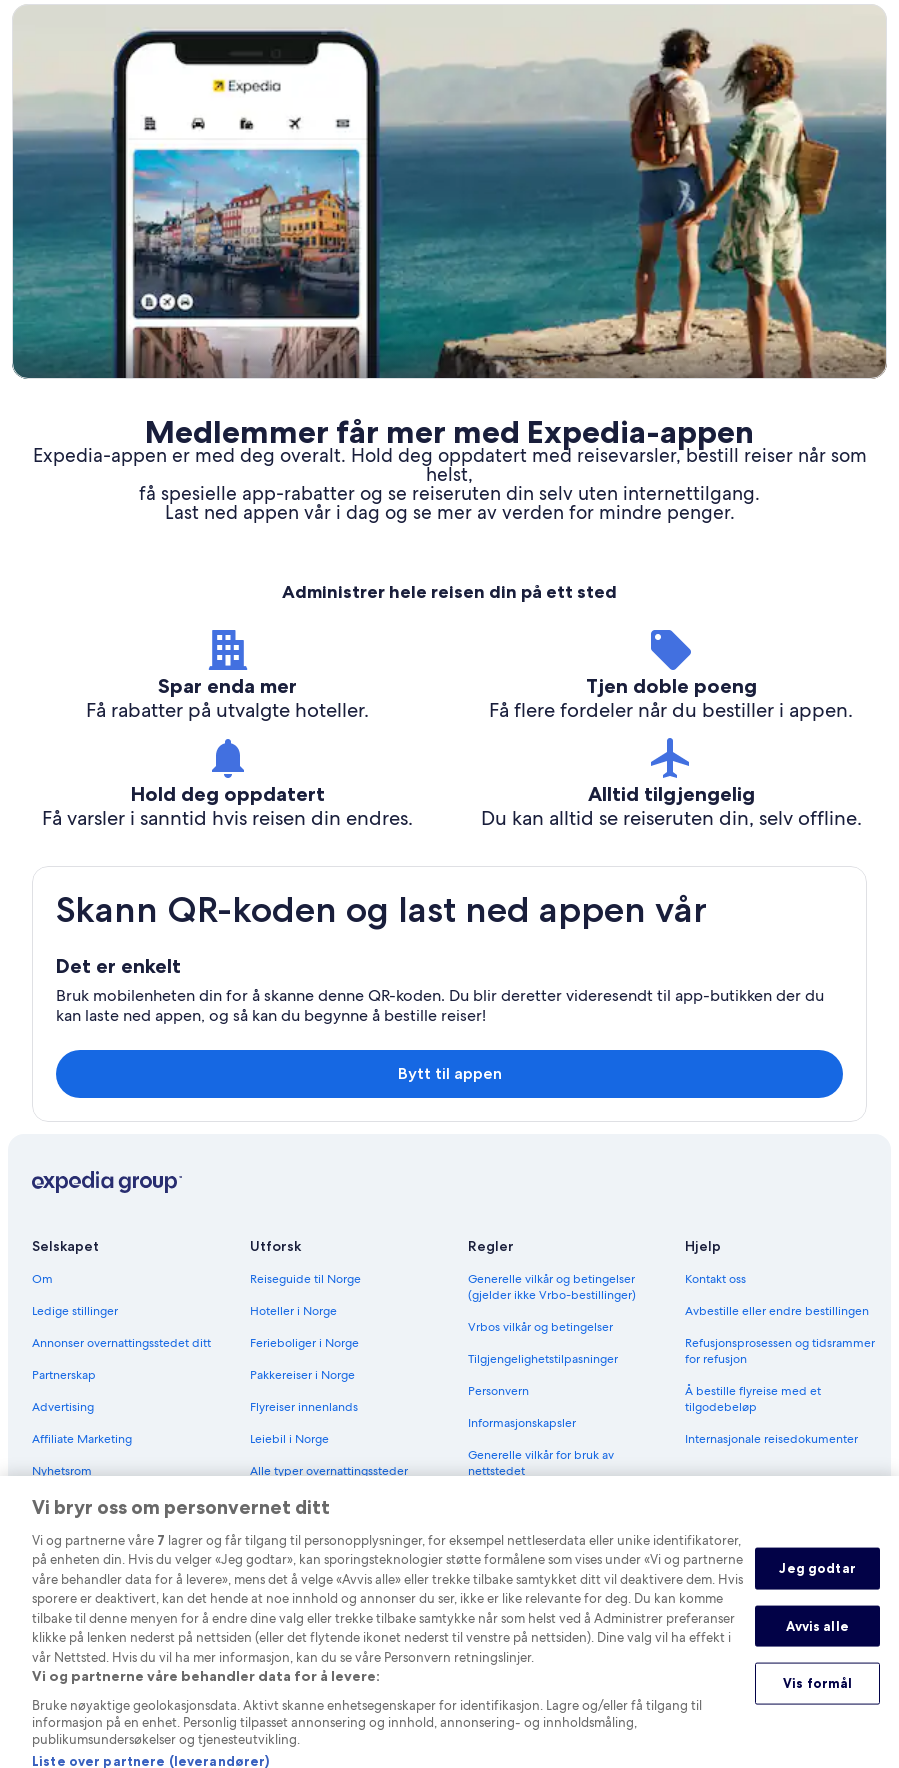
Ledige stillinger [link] (75, 1311)
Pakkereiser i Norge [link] (302, 1375)
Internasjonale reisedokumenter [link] (771, 1439)
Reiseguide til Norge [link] (305, 1279)
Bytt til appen (450, 1073)
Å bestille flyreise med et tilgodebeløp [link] (753, 1399)
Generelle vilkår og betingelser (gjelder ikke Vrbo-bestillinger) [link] (552, 1287)
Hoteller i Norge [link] (293, 1311)
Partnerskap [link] (64, 1375)
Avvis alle (817, 1648)
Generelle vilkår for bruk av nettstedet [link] (541, 1463)
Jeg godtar (817, 1590)
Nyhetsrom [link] (62, 1471)
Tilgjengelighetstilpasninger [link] (543, 1359)
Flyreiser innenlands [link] (304, 1407)
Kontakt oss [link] (715, 1279)
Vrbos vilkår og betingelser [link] (540, 1327)
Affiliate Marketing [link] (82, 1439)
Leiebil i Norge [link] (289, 1439)
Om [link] (42, 1279)
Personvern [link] (498, 1391)
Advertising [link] (63, 1407)
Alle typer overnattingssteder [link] (329, 1471)
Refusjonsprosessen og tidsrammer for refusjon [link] (780, 1351)
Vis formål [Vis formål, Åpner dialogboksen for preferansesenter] (817, 1705)
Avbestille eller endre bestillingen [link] (777, 1311)
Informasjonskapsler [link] (522, 1423)
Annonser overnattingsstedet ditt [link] (121, 1343)
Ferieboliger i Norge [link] (304, 1343)
